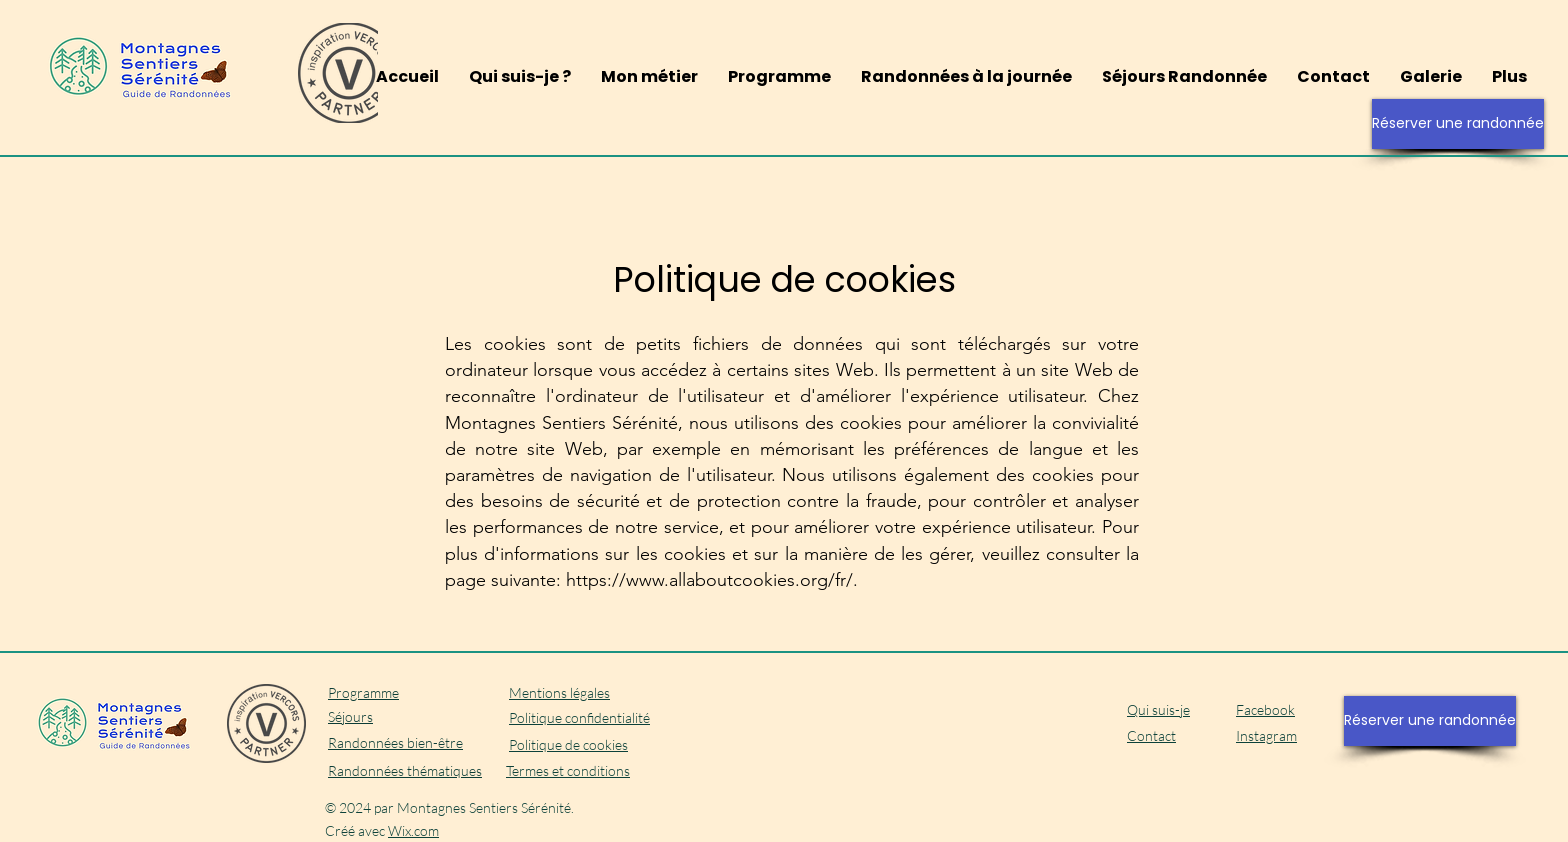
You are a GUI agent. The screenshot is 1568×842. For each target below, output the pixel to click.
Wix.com (413, 830)
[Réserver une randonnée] (1458, 124)
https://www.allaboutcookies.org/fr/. (712, 580)
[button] (966, 77)
